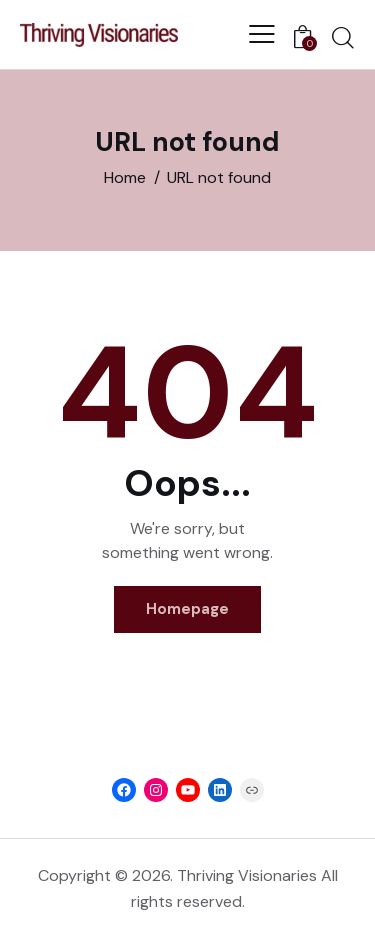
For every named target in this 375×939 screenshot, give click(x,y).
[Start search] (343, 37)
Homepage (187, 609)
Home (125, 177)
